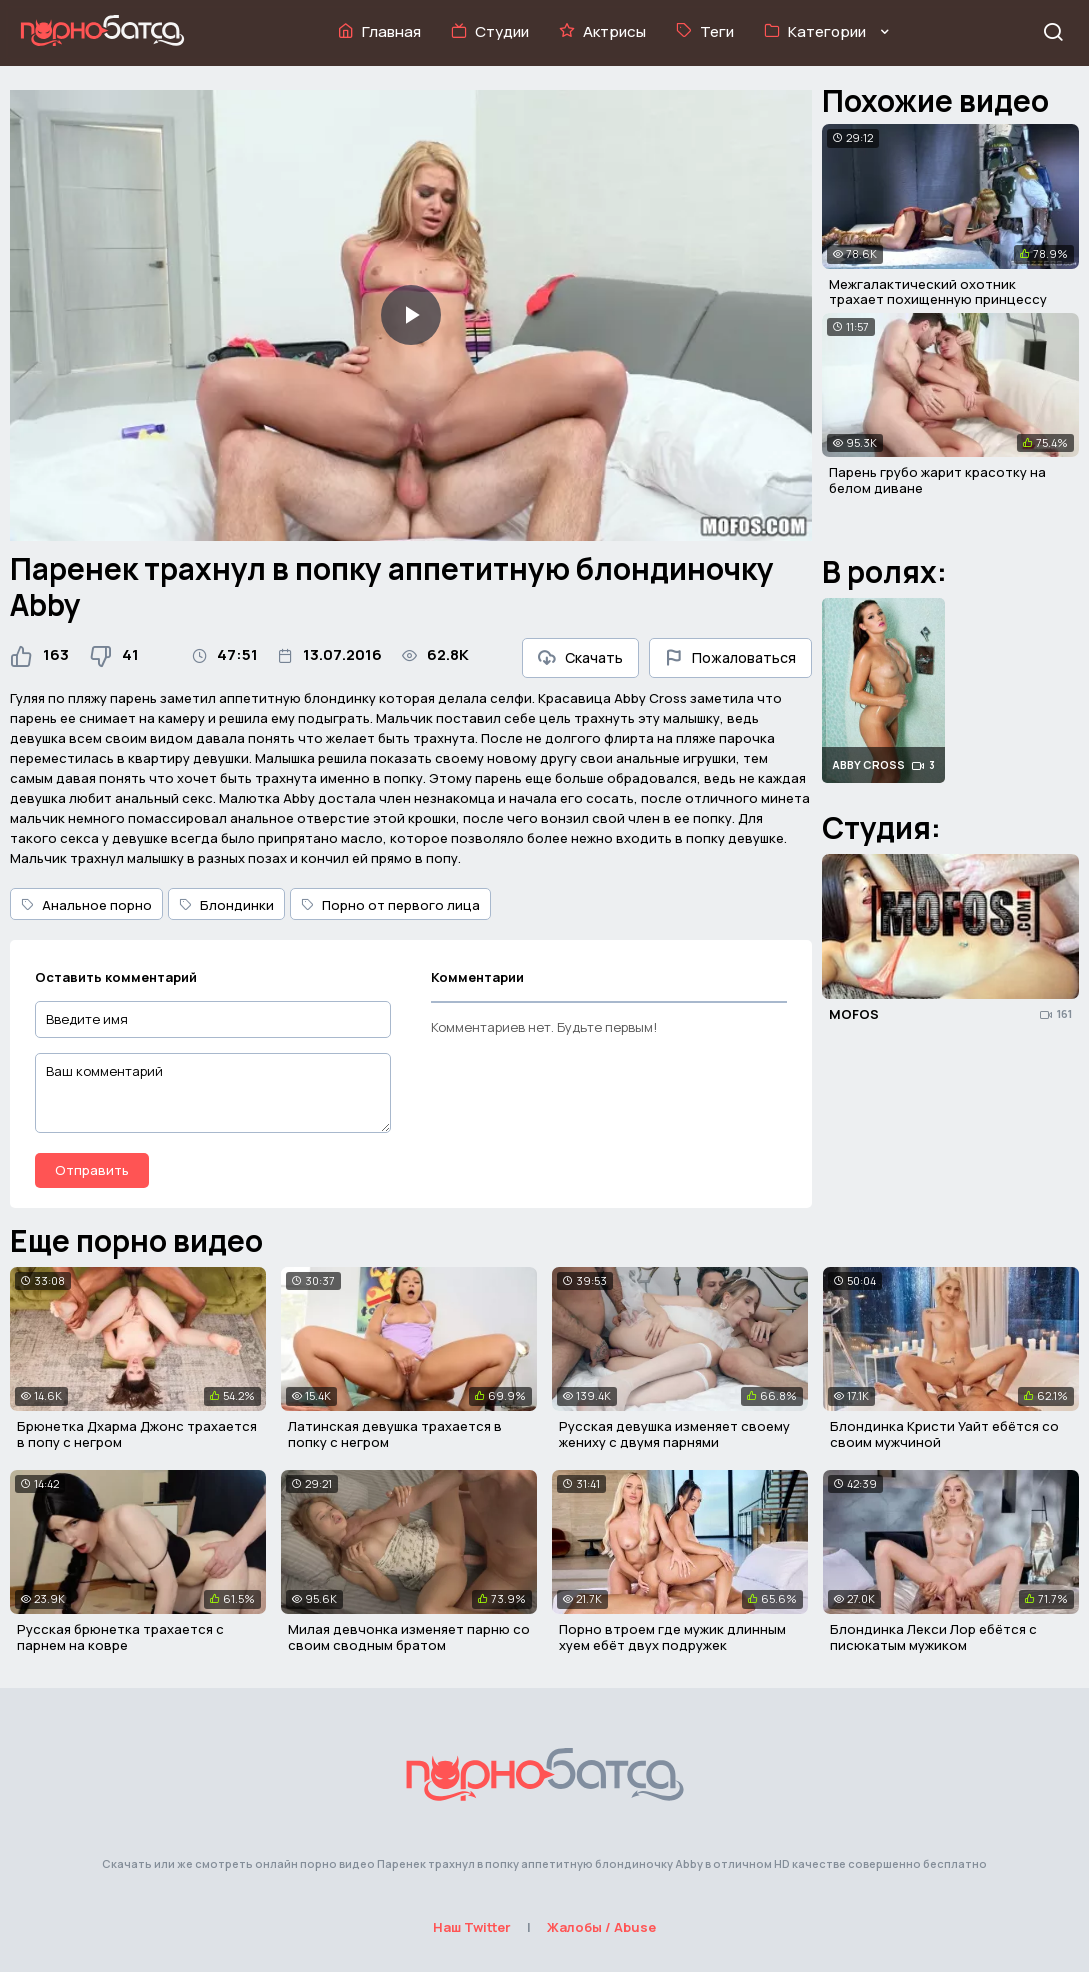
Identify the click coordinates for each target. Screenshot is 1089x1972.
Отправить (92, 1170)
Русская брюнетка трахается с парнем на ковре (120, 1637)
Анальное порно (86, 905)
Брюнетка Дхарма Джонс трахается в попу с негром (137, 1434)
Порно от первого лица (390, 905)
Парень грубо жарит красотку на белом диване (937, 480)
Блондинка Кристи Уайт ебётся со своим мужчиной (944, 1434)
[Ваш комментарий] (213, 1093)
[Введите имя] (213, 1019)
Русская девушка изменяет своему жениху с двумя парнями (674, 1434)
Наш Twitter (472, 1927)
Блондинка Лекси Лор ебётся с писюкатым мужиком (933, 1637)
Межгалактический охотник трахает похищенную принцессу (938, 292)
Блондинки (226, 905)
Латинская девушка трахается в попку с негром (395, 1434)
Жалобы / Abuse (601, 1927)
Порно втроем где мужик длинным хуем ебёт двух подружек (672, 1637)
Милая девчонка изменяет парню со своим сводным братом (409, 1637)
